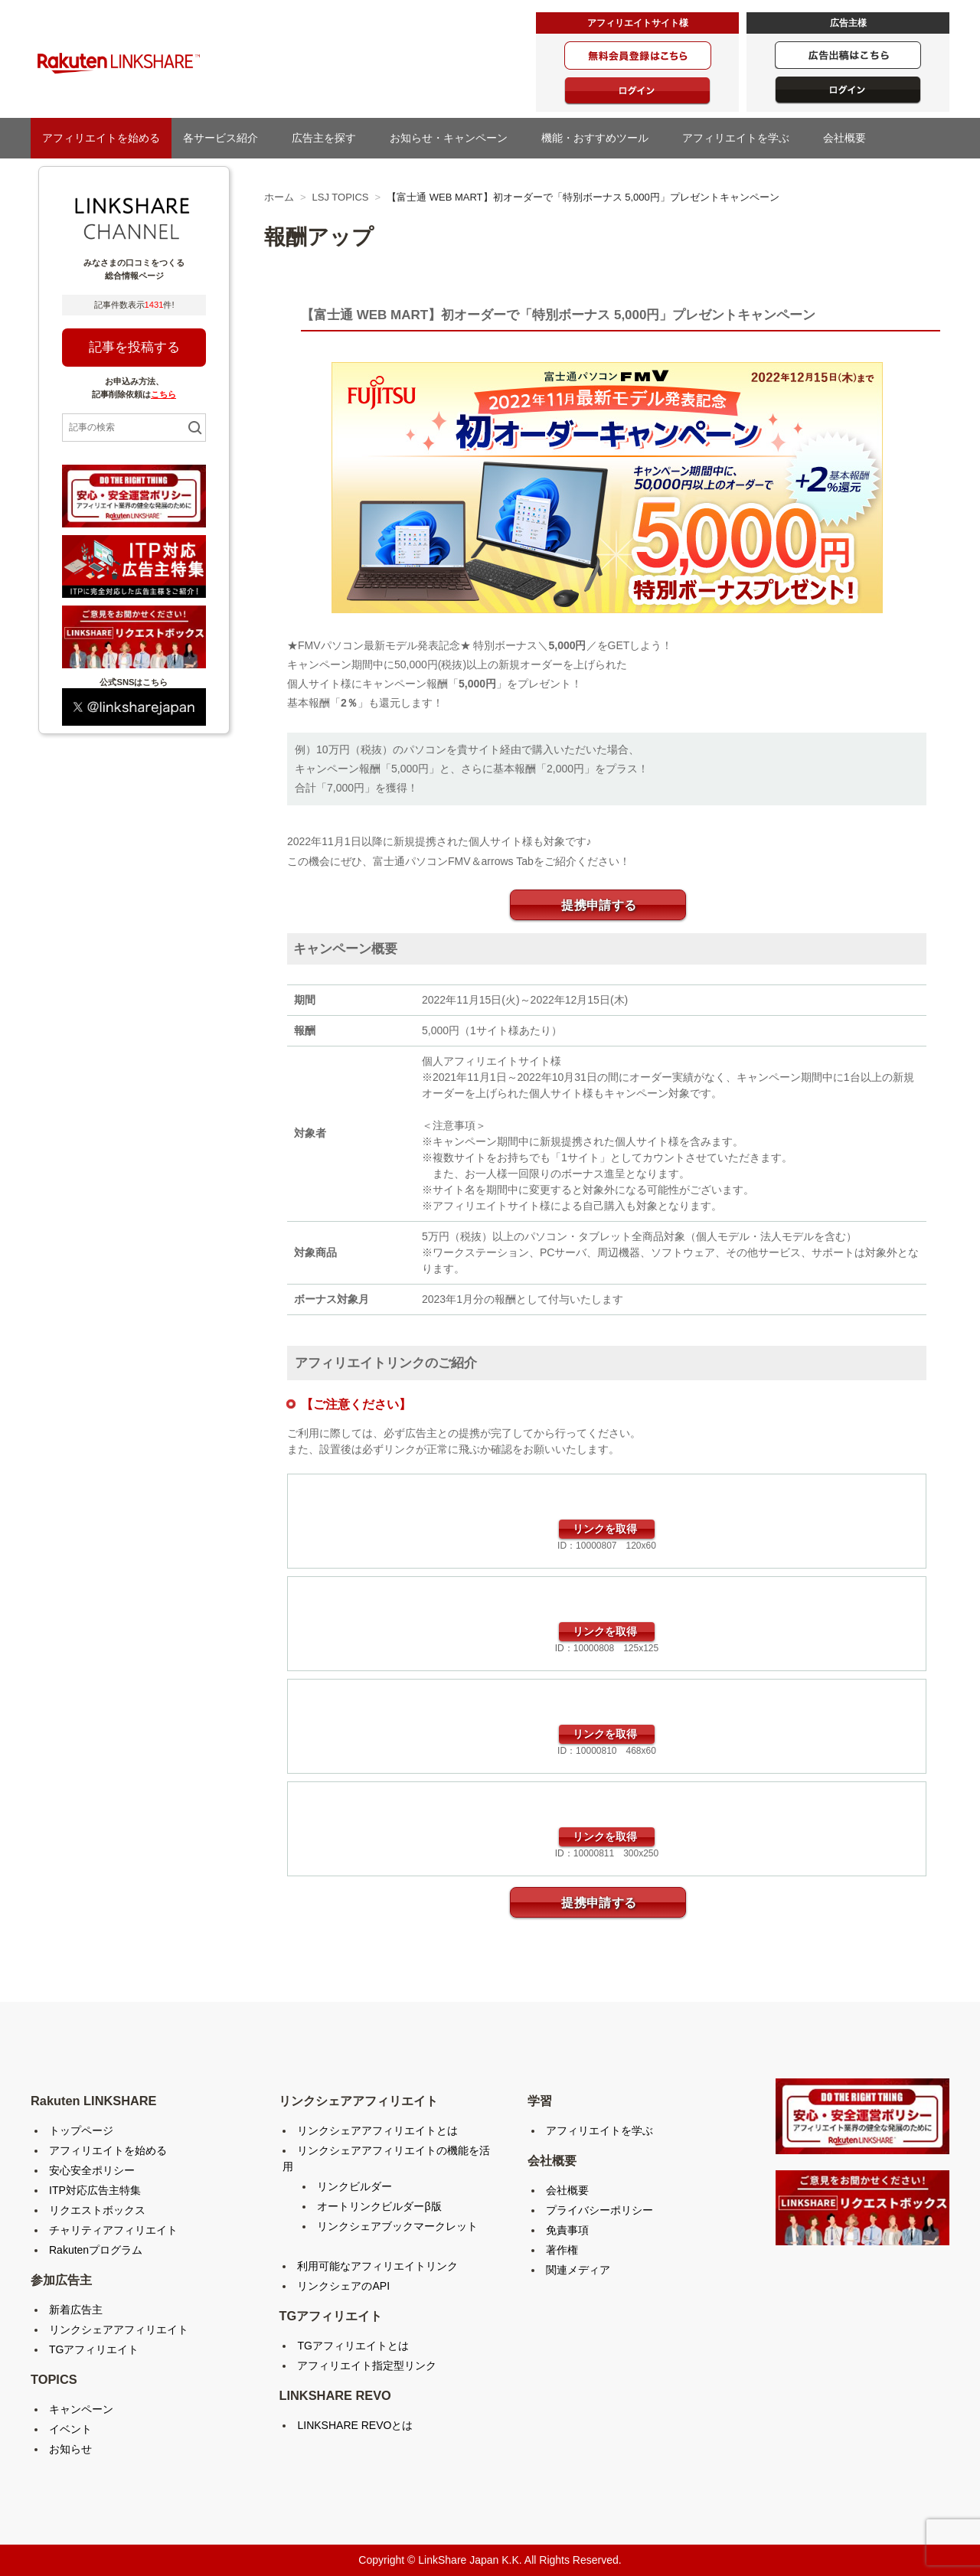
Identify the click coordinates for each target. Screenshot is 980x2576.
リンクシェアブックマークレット (397, 2226)
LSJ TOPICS (340, 197)
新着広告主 (76, 2309)
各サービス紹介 (226, 138)
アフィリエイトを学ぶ (741, 138)
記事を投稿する (134, 347)
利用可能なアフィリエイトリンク (377, 2266)
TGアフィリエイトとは (352, 2345)
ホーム (279, 197)
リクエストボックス (97, 2210)
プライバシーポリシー (599, 2210)
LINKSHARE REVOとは (355, 2425)
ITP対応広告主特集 (95, 2190)
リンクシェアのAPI (343, 2286)
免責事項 (567, 2230)
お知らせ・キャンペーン (454, 138)
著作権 (562, 2250)
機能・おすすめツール (600, 138)
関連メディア (578, 2270)
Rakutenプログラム (95, 2250)
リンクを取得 (605, 1529)
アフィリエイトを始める (101, 138)
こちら (163, 394)
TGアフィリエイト (94, 2349)
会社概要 (850, 138)
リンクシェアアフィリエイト (118, 2329)
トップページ (81, 2130)
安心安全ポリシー (92, 2170)
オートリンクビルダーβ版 (379, 2206)
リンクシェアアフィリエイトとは (377, 2130)
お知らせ (70, 2449)
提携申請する (598, 905)
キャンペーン (81, 2409)
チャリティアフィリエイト (113, 2230)
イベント (70, 2429)
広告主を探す (329, 138)
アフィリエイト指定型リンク (366, 2365)
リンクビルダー (354, 2186)
